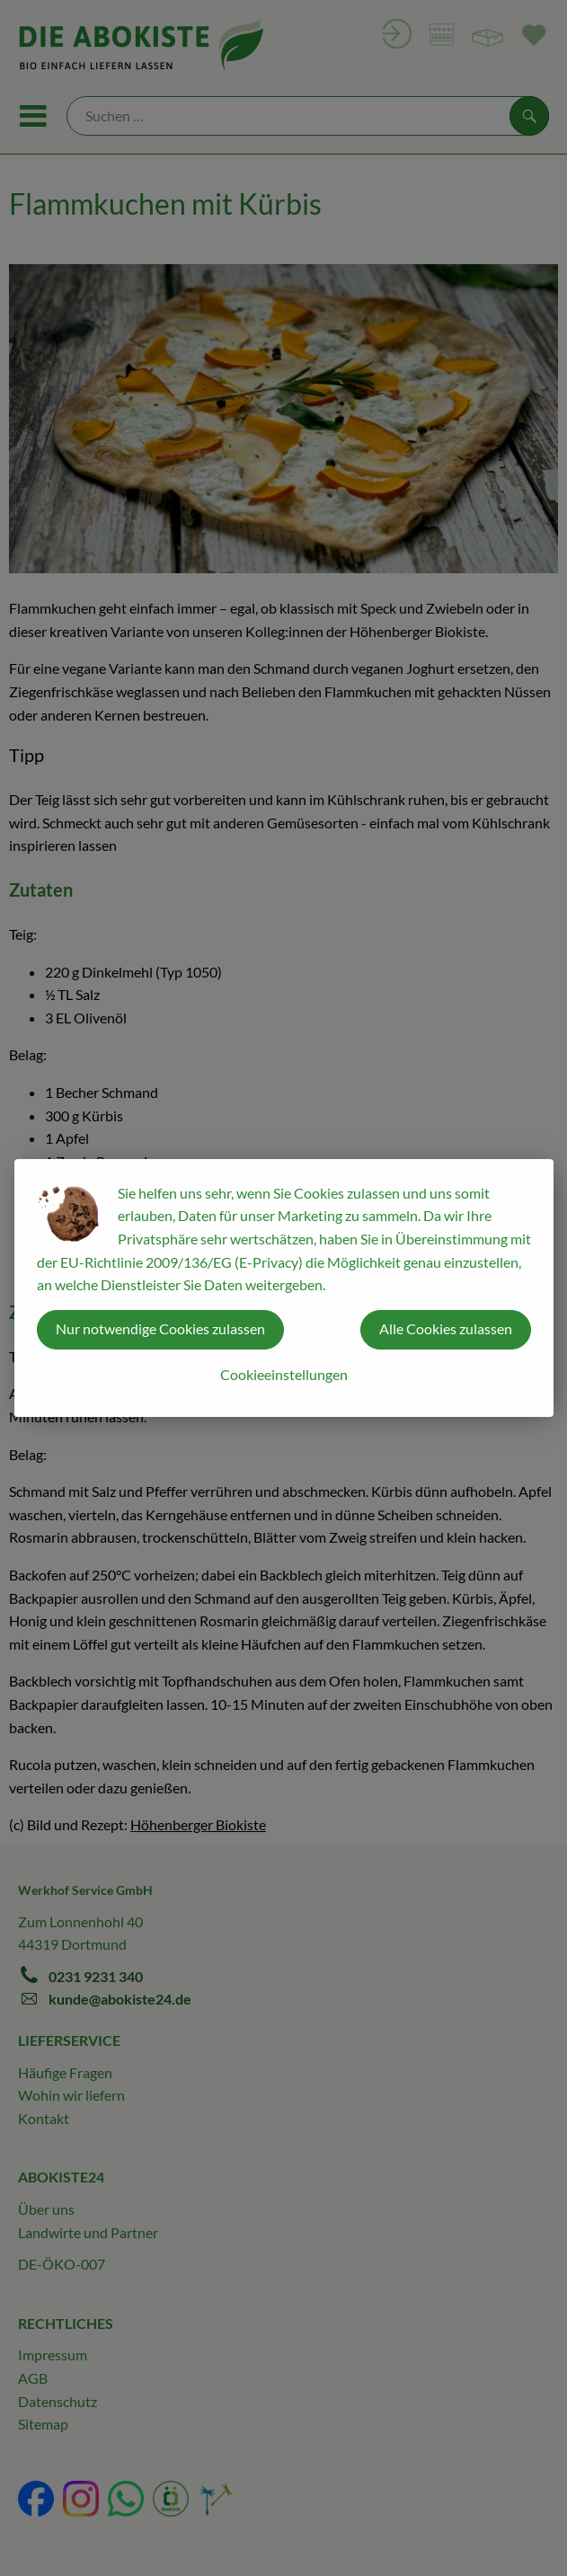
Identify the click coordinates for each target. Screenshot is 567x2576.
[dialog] (283, 1288)
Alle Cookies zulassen (445, 1328)
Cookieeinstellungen (284, 1374)
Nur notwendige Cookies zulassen (160, 1328)
